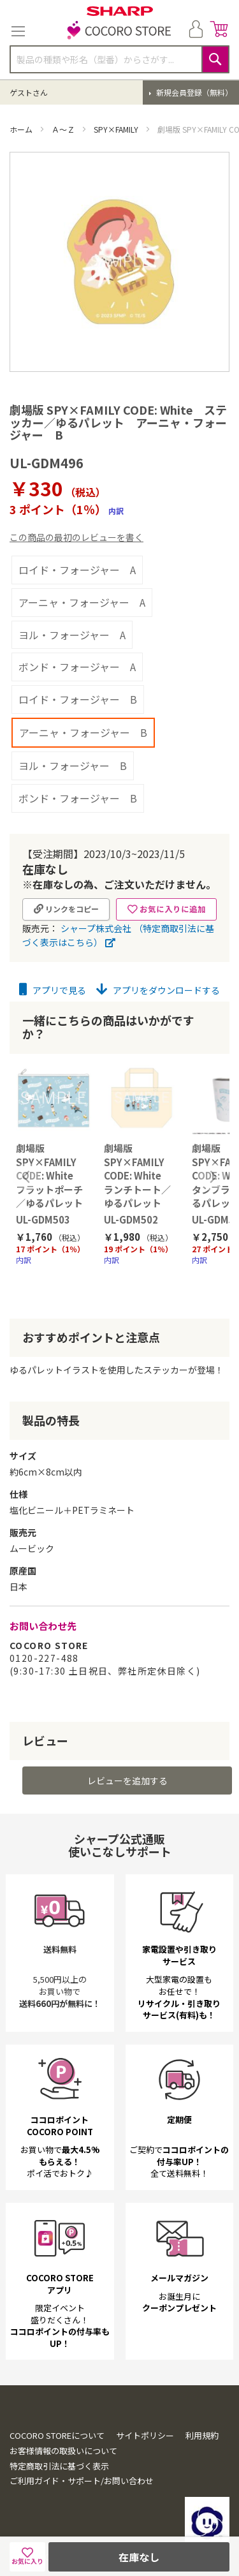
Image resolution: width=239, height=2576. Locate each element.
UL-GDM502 (131, 1219)
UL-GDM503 (43, 1219)
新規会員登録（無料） (193, 92)
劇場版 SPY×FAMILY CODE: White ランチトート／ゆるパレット (137, 1175)
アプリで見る (52, 990)
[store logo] (119, 31)
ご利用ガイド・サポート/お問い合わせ (82, 2481)
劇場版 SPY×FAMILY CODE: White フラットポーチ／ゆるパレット (49, 1175)
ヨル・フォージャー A (72, 634)
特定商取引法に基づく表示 (59, 2466)
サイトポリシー (145, 2435)
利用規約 (202, 2435)
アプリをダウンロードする (158, 990)
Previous (27, 1177)
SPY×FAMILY (117, 129)
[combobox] (119, 59)
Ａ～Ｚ (64, 129)
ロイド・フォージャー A (77, 569)
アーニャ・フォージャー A (81, 602)
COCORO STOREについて (57, 2435)
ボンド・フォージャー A (77, 666)
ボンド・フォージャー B (77, 798)
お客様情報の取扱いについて (63, 2451)
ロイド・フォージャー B (77, 699)
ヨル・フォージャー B (72, 765)
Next (212, 1177)
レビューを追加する (127, 1780)
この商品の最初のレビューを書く (76, 537)
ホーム (22, 129)
